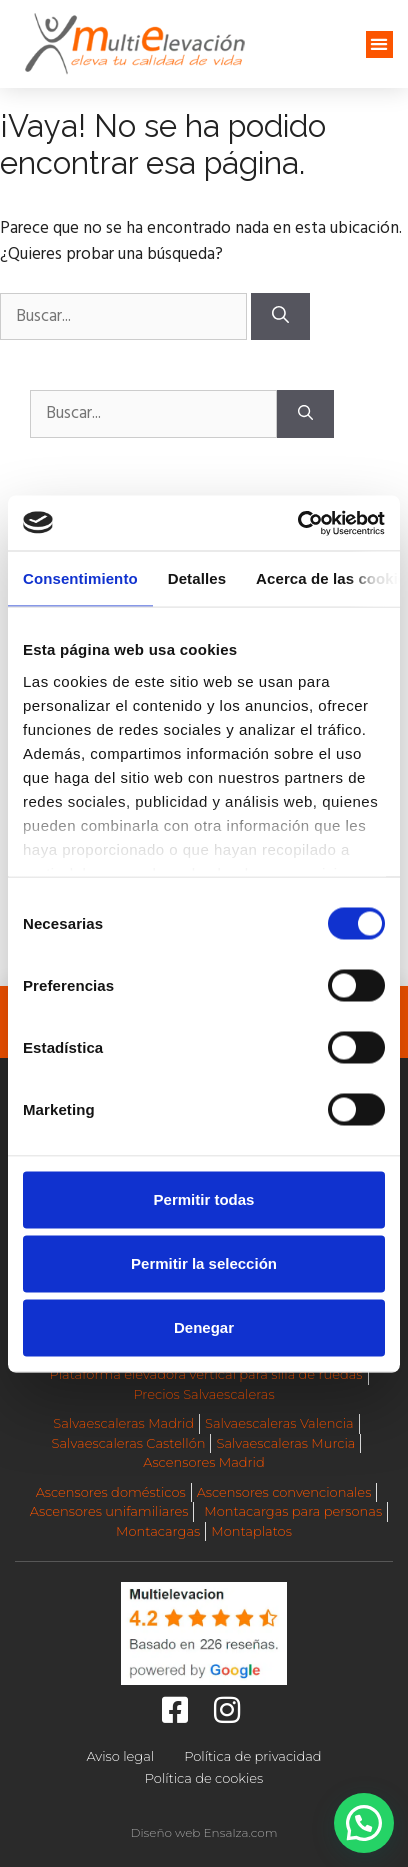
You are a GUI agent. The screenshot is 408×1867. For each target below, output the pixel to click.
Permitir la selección (204, 1263)
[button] (379, 44)
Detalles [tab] (197, 578)
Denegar (204, 1327)
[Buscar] (280, 317)
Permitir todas (204, 1199)
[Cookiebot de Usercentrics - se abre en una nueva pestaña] (297, 523)
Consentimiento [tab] (80, 578)
